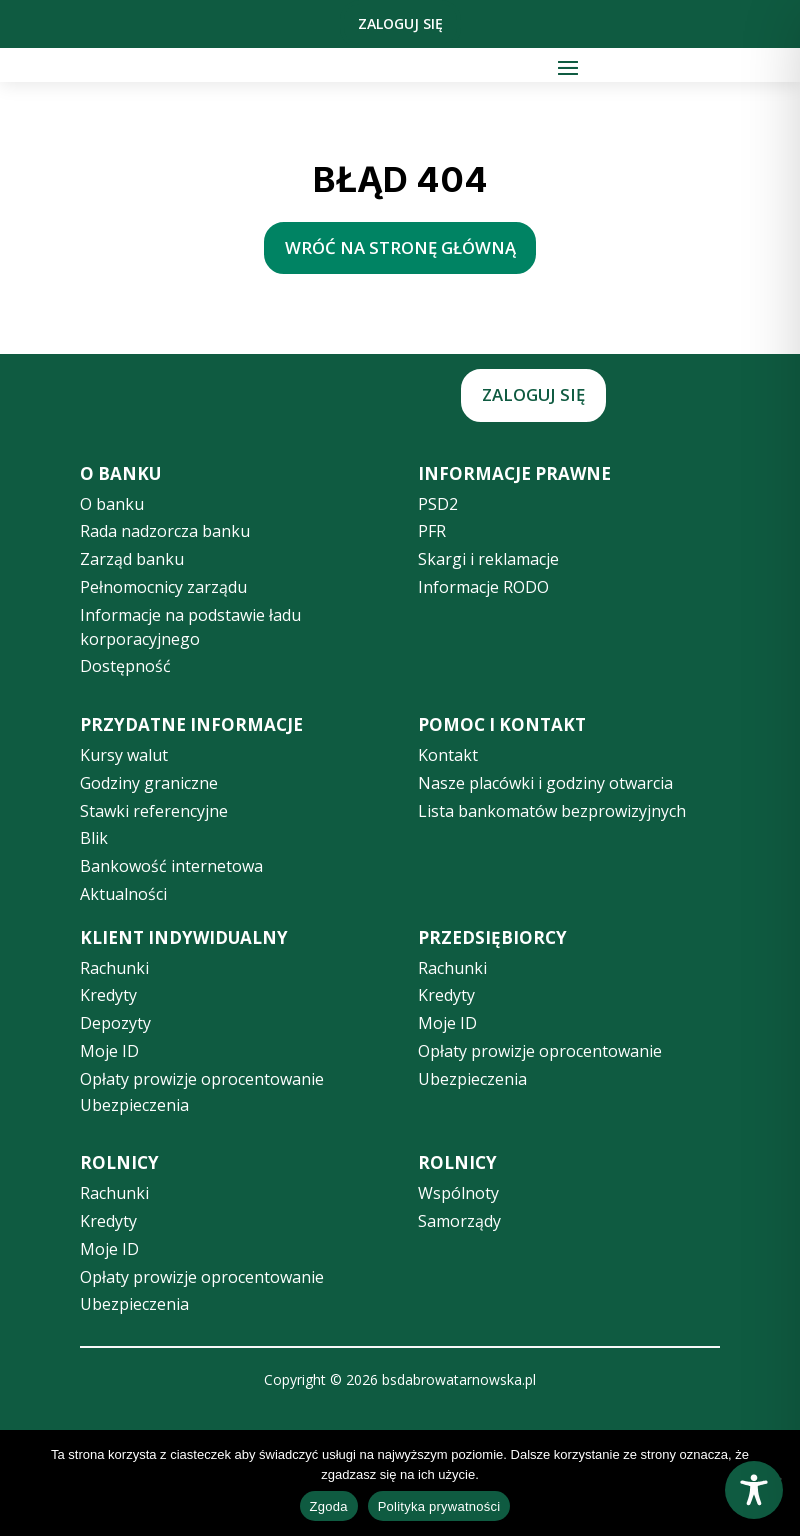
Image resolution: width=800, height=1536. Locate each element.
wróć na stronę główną (400, 247)
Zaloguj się (400, 23)
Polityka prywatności (439, 1506)
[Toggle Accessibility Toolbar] (754, 1490)
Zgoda (329, 1506)
